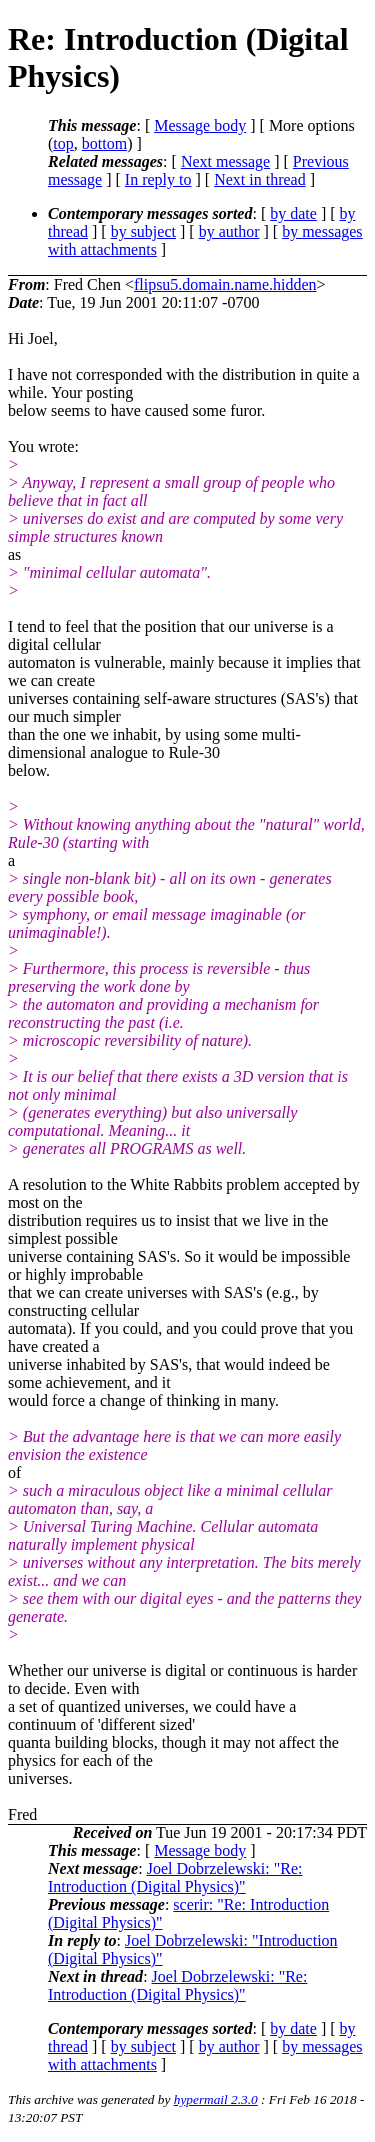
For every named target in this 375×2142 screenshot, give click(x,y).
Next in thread (260, 179)
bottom (104, 143)
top (63, 143)
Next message (225, 161)
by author (229, 231)
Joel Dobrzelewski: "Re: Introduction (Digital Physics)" (175, 1877)
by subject (143, 231)
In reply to (158, 179)
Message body (200, 125)
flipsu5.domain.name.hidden (225, 284)
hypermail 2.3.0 (216, 2099)
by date (293, 213)
